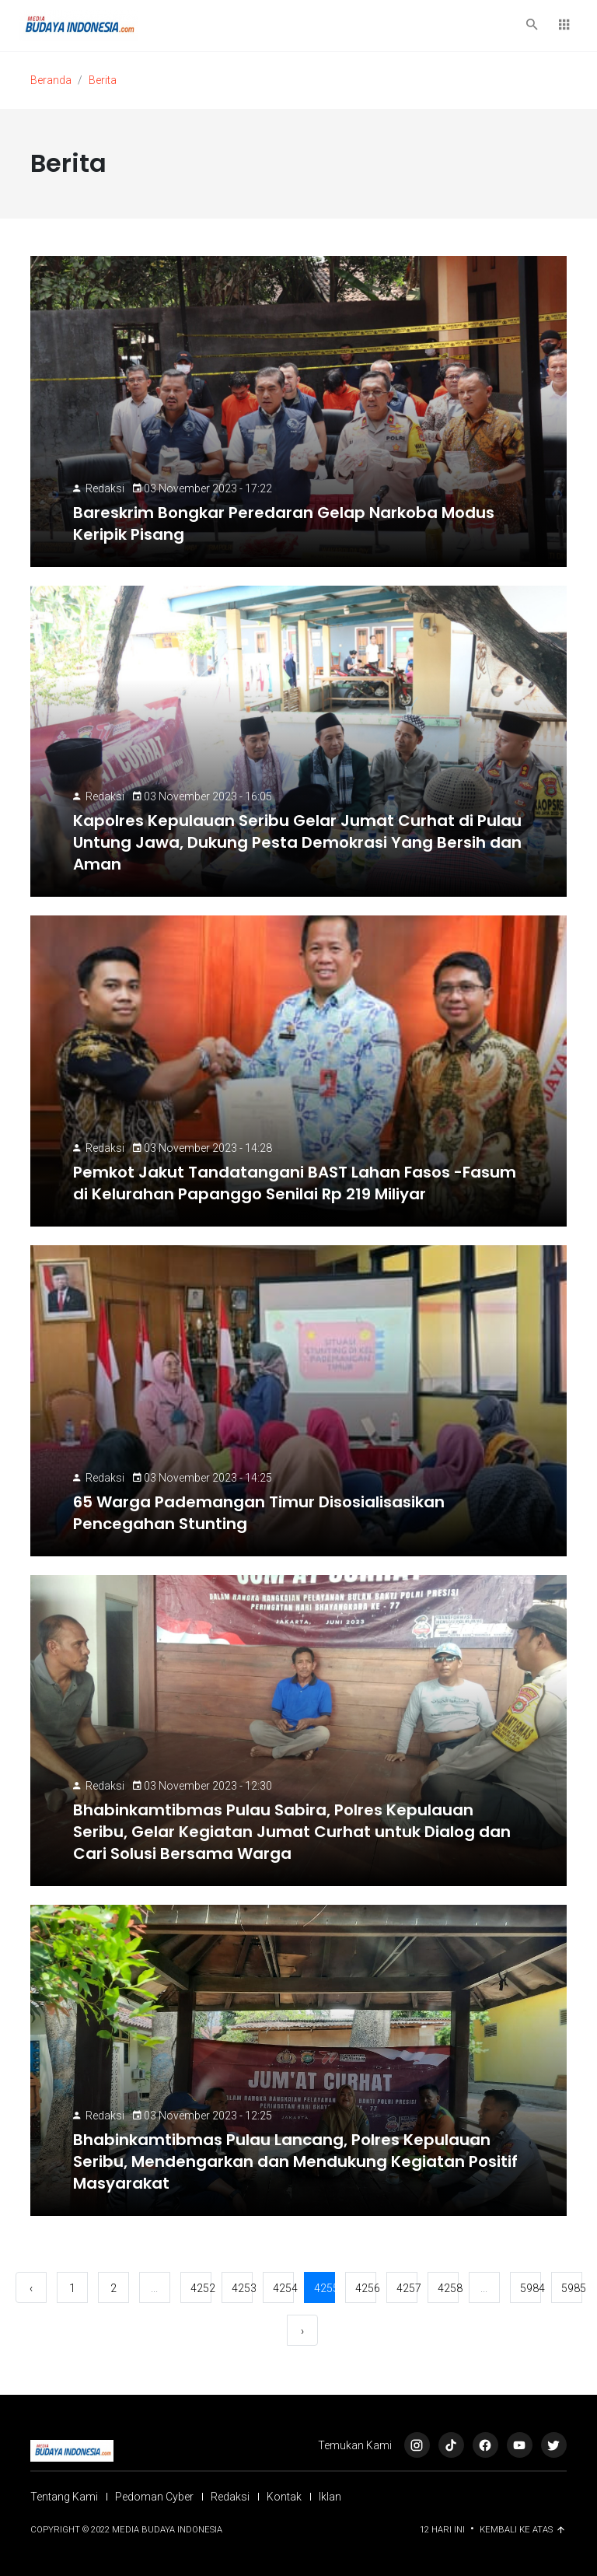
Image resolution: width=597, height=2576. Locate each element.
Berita (103, 80)
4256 (365, 2288)
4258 (448, 2288)
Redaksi (105, 488)
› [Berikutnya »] (302, 2331)
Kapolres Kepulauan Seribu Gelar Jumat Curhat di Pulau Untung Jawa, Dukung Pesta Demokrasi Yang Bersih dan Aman (297, 842)
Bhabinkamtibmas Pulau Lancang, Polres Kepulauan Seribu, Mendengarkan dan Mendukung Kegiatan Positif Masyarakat (295, 2161)
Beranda (51, 80)
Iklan (330, 2496)
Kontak (284, 2496)
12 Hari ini (443, 2530)
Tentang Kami (64, 2496)
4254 (283, 2288)
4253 (242, 2288)
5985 (571, 2288)
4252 (200, 2288)
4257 (406, 2288)
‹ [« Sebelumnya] (31, 2288)
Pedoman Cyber (154, 2496)
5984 (530, 2288)
